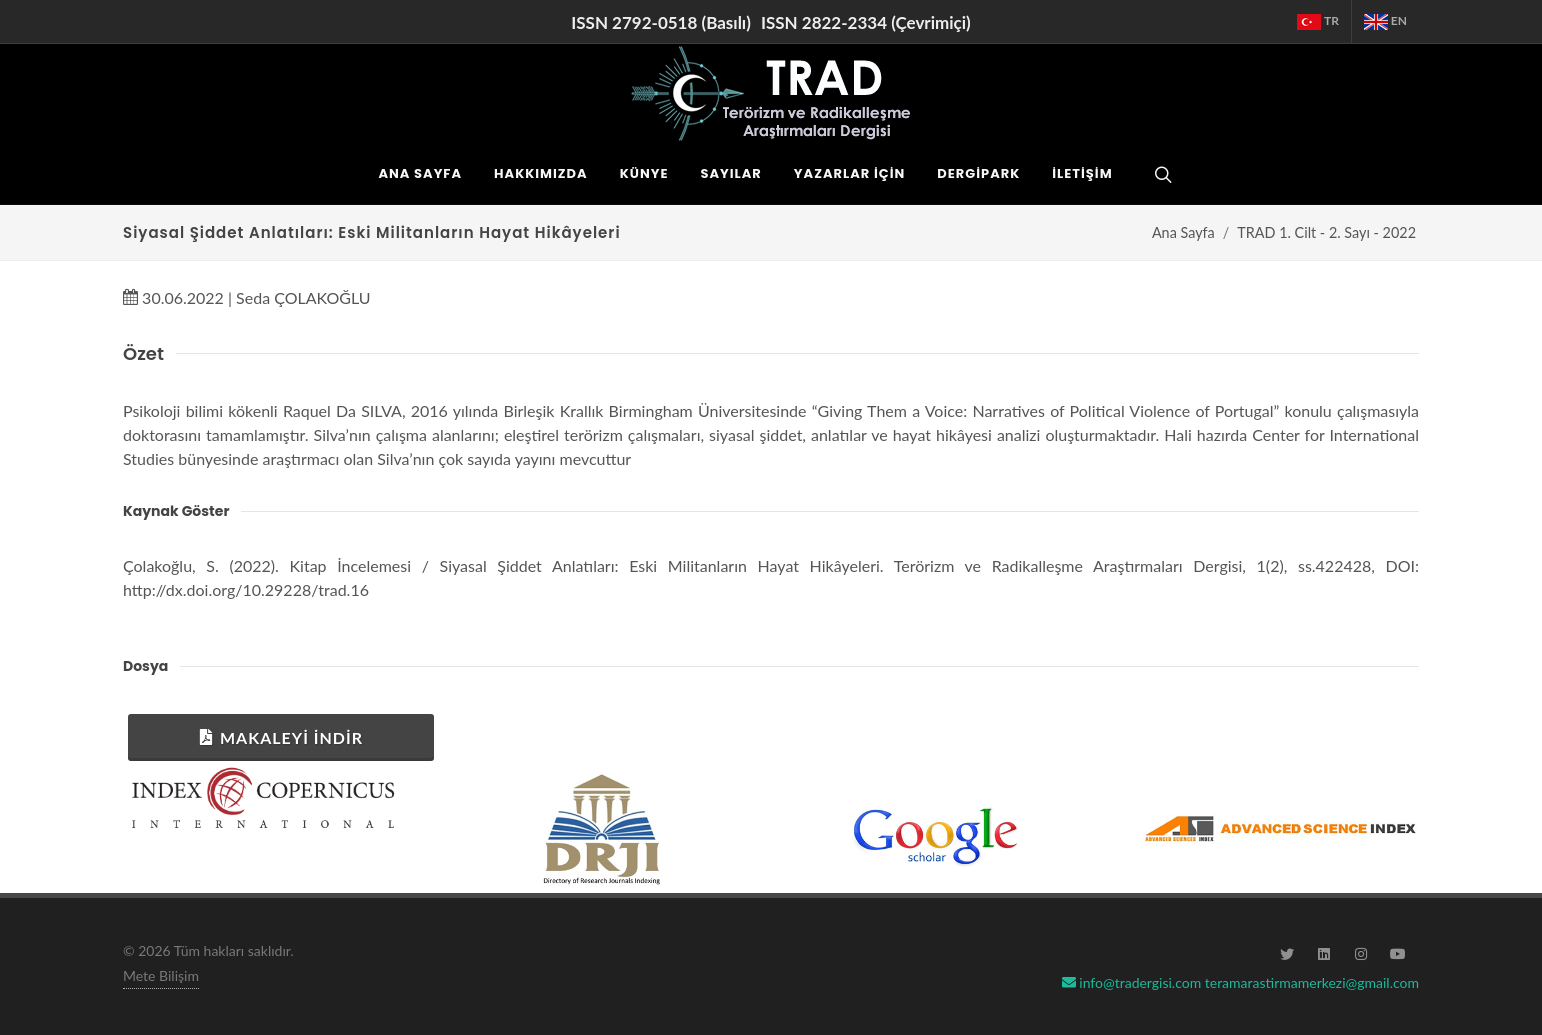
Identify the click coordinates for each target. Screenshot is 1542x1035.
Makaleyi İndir (281, 737)
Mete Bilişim (161, 975)
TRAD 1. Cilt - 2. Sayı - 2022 (1326, 232)
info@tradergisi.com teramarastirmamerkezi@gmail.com (1240, 982)
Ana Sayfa (1183, 232)
